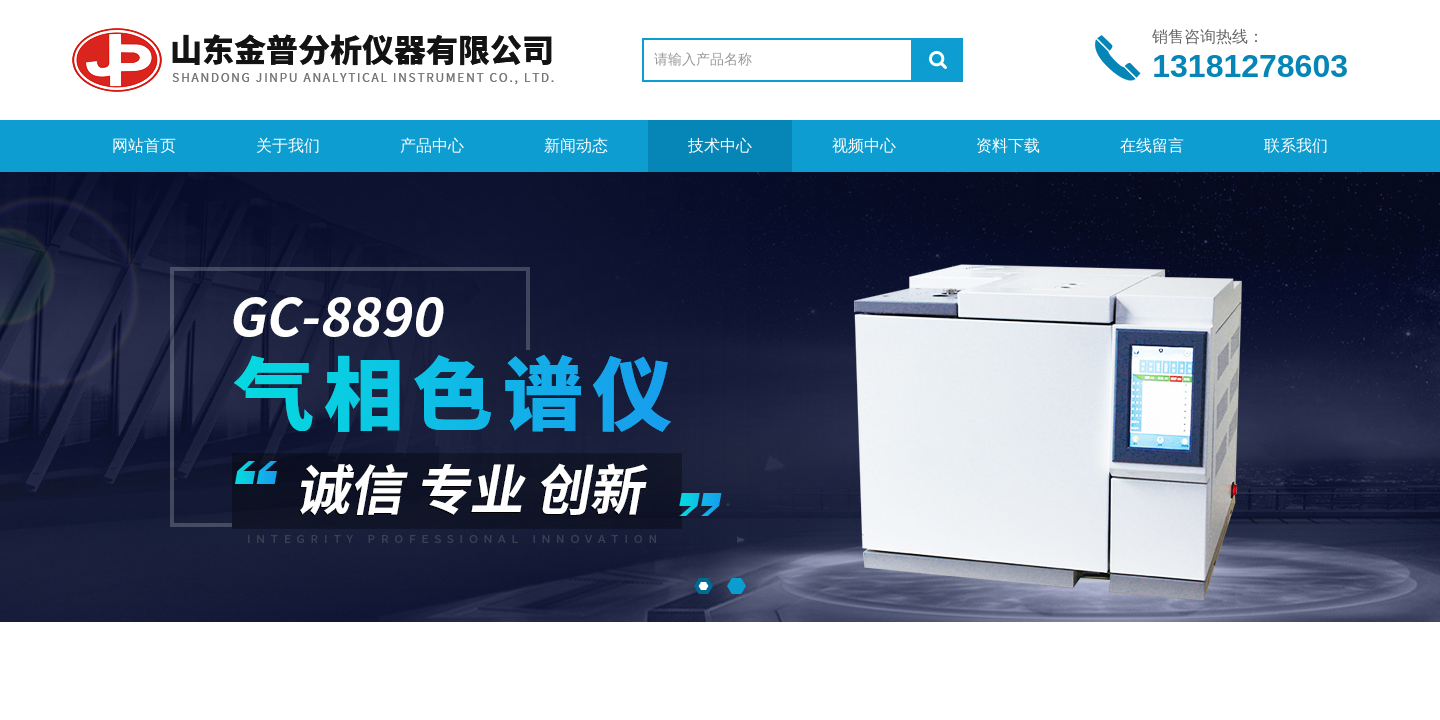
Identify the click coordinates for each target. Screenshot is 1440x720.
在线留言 (1152, 145)
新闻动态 (576, 145)
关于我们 (288, 145)
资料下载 (1008, 145)
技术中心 (720, 145)
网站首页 (144, 145)
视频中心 (864, 145)
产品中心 (432, 145)
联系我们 (1296, 145)
